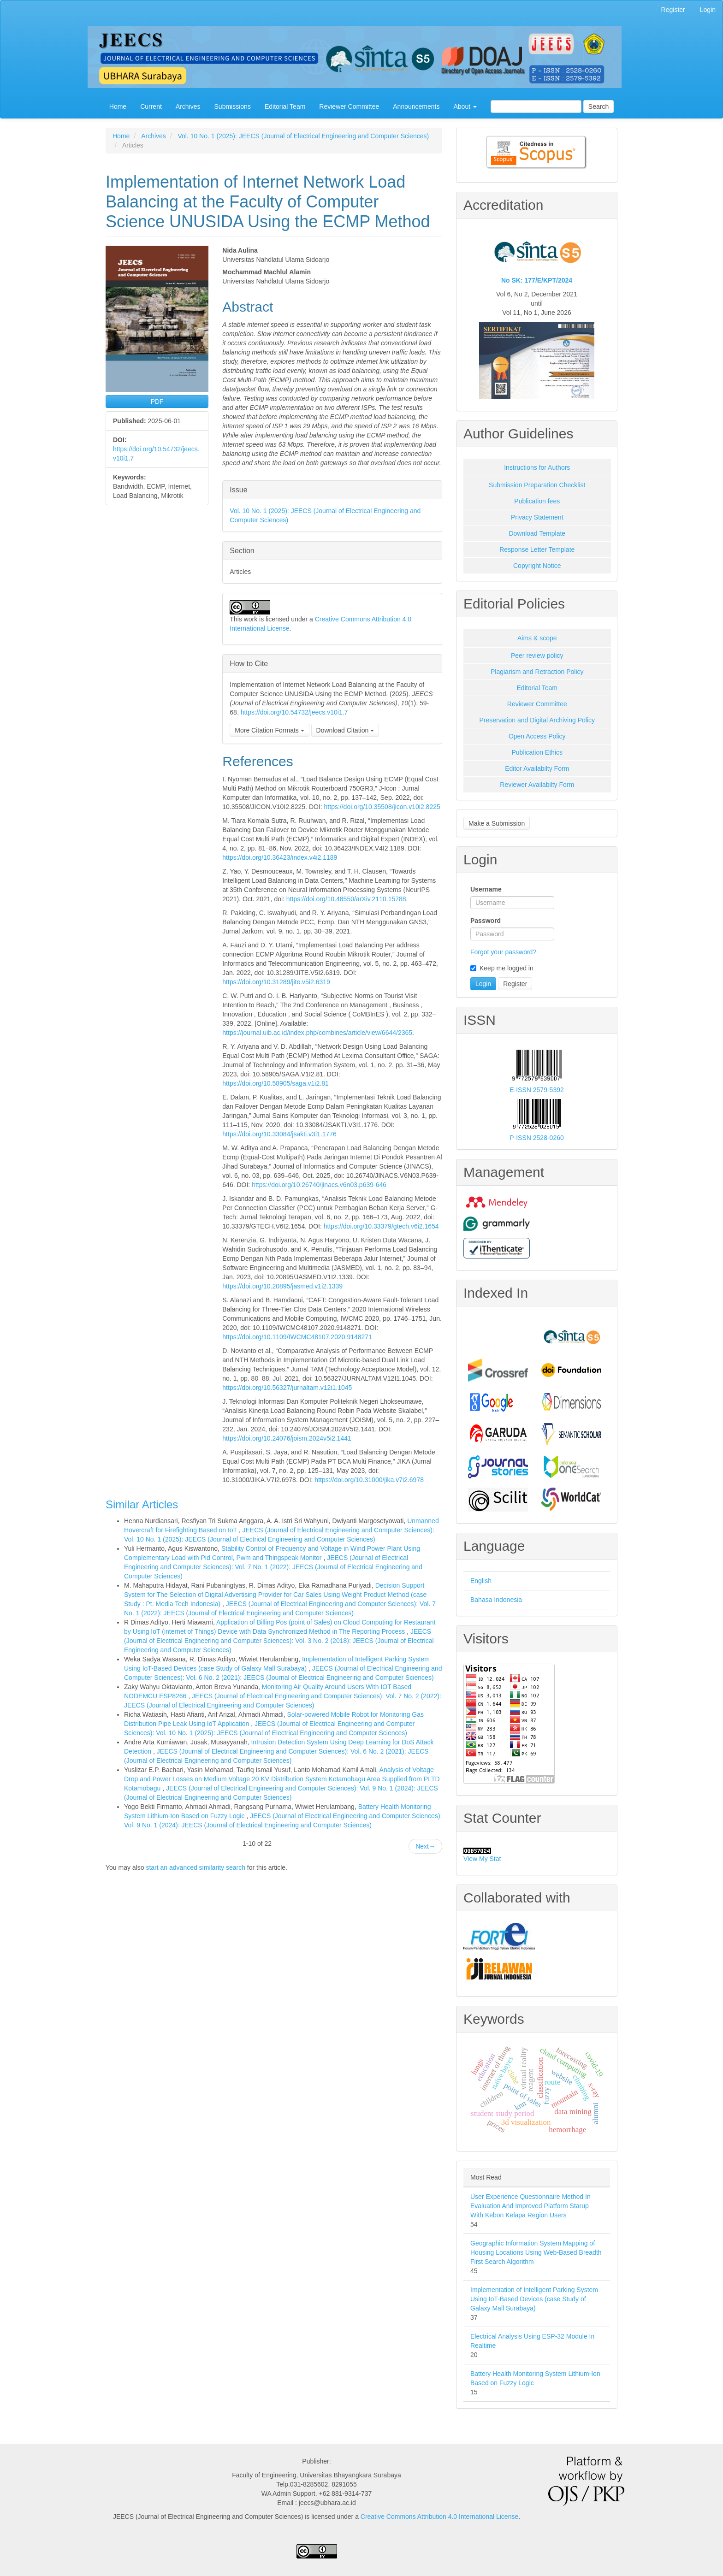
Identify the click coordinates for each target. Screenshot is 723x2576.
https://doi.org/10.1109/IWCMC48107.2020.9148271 (297, 1337)
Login (708, 9)
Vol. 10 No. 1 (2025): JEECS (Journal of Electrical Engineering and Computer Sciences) (303, 136)
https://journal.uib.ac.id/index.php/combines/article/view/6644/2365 (317, 1032)
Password (485, 920)
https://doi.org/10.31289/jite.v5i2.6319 (276, 982)
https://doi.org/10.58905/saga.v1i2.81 (275, 1083)
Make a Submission (496, 823)
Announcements (416, 106)
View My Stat (482, 1858)
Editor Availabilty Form (537, 768)
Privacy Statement (537, 517)
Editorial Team (285, 106)
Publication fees (537, 501)
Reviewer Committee (349, 106)
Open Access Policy (537, 736)
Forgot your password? (503, 952)
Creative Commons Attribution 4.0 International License (439, 2516)
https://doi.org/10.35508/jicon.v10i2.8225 (382, 806)
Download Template (537, 533)
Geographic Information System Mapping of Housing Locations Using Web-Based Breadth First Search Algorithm (536, 2252)
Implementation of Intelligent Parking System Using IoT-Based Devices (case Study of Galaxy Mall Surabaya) (534, 2299)
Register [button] (515, 983)
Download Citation (345, 730)
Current (151, 106)
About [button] (464, 106)
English (481, 1580)
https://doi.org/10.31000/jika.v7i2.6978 (369, 1479)
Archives (188, 106)
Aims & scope (537, 638)
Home (117, 106)
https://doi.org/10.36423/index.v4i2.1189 (279, 857)
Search (598, 106)
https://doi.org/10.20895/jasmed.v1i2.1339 (282, 1286)
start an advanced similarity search (195, 1867)
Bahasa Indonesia (496, 1599)
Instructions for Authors (537, 467)
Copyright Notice (537, 565)
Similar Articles (142, 1504)
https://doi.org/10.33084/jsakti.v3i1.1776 (279, 1134)
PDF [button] (157, 401)
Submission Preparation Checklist (537, 485)
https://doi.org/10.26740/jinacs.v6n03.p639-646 (319, 1184)
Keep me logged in (501, 968)
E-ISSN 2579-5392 (537, 1089)
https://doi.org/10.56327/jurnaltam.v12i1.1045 (287, 1387)
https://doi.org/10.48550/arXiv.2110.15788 (346, 899)
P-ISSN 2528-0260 (537, 1137)
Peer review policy (537, 655)
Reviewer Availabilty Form (537, 784)
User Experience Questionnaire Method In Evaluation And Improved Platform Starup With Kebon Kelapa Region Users (530, 2206)
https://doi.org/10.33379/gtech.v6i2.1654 (381, 1226)
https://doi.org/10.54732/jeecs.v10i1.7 (294, 712)
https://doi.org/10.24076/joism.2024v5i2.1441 (286, 1438)
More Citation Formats (269, 730)
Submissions (232, 106)
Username (486, 889)
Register (673, 9)
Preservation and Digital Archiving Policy (537, 720)
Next (425, 1846)
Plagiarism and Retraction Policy (537, 671)
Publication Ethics (537, 752)
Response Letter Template (537, 549)
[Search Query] (536, 106)
